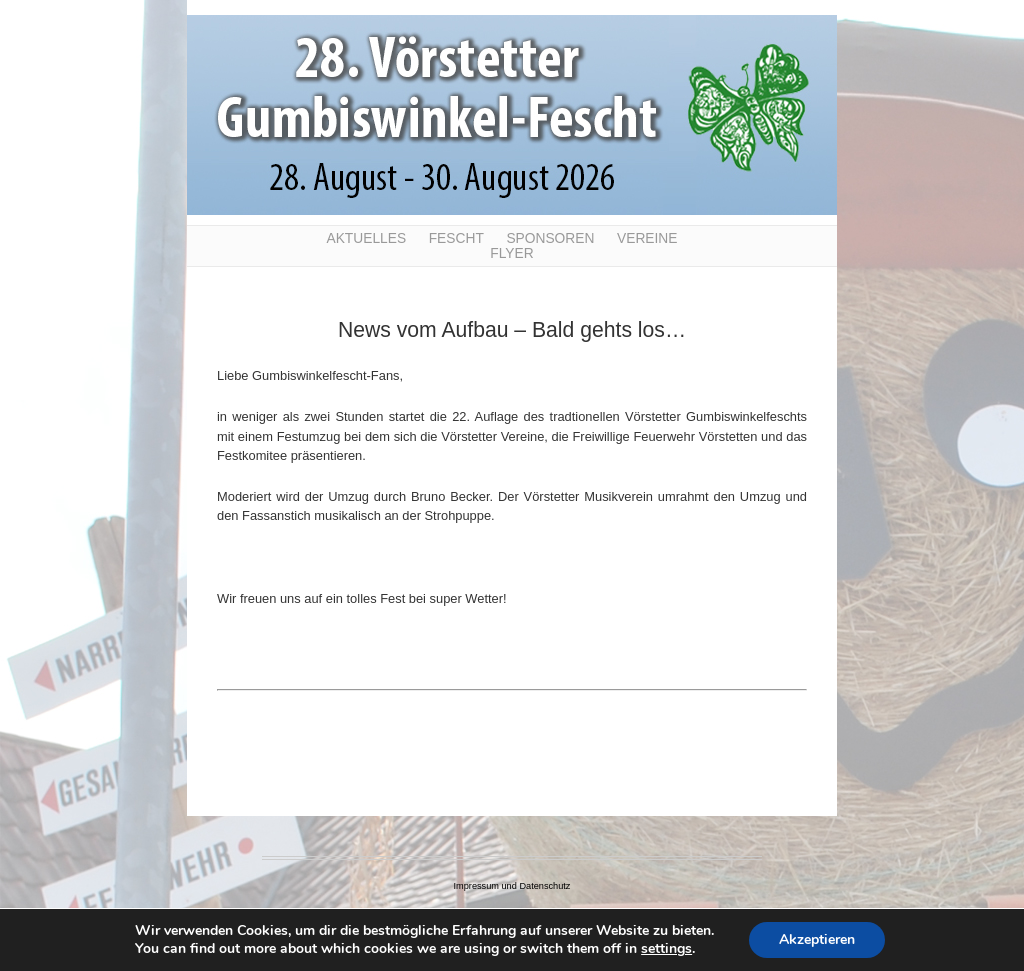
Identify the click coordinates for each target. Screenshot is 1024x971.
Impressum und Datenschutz (512, 886)
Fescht (456, 238)
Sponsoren (550, 238)
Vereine (647, 238)
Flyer (511, 253)
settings (666, 949)
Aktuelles (366, 238)
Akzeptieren (817, 939)
